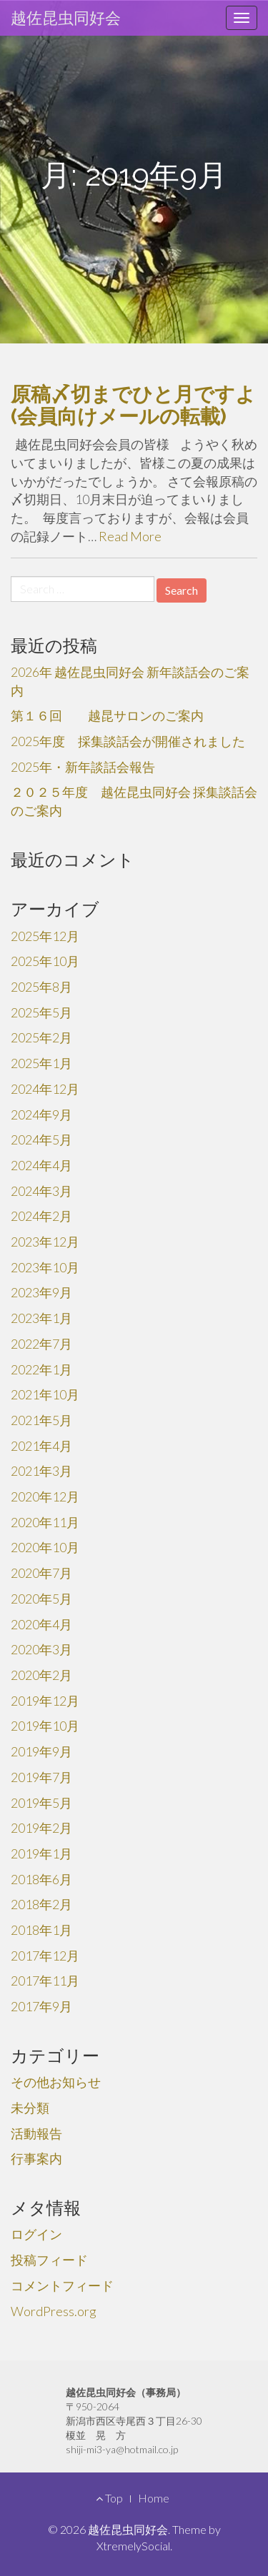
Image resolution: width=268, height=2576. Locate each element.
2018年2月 (41, 1904)
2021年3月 (41, 1471)
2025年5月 (41, 1012)
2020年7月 (41, 1573)
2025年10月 (45, 961)
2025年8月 (41, 987)
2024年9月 (41, 1114)
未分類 (30, 2107)
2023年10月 (45, 1267)
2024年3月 (41, 1191)
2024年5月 (41, 1139)
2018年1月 (41, 1930)
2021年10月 (45, 1394)
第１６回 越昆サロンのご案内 (107, 715)
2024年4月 (41, 1165)
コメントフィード (62, 2285)
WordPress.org (53, 2311)
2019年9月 (41, 1751)
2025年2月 (41, 1037)
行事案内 (36, 2158)
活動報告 (36, 2133)
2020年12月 (45, 1496)
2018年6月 (41, 1879)
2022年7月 (41, 1344)
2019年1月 (41, 1853)
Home (153, 2498)
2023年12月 (45, 1241)
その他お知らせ (56, 2082)
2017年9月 (41, 2006)
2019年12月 (45, 1701)
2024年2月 (41, 1216)
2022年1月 (41, 1369)
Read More (130, 536)
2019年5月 (41, 1803)
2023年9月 (41, 1292)
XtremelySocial (133, 2545)
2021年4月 (41, 1446)
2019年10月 (45, 1726)
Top (109, 2498)
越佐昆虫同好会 (66, 17)
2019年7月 (41, 1777)
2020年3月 (41, 1649)
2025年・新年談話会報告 (83, 767)
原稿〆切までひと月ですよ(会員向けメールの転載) (133, 405)
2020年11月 (45, 1522)
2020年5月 (41, 1598)
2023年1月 (41, 1318)
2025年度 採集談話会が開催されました (128, 741)
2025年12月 (45, 936)
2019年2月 (41, 1828)
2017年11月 (45, 1980)
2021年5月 (41, 1420)
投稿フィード (49, 2260)
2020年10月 (45, 1547)
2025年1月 (41, 1063)
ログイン (36, 2234)
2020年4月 (41, 1624)
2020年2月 (41, 1675)
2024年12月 (45, 1089)
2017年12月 (45, 1955)
